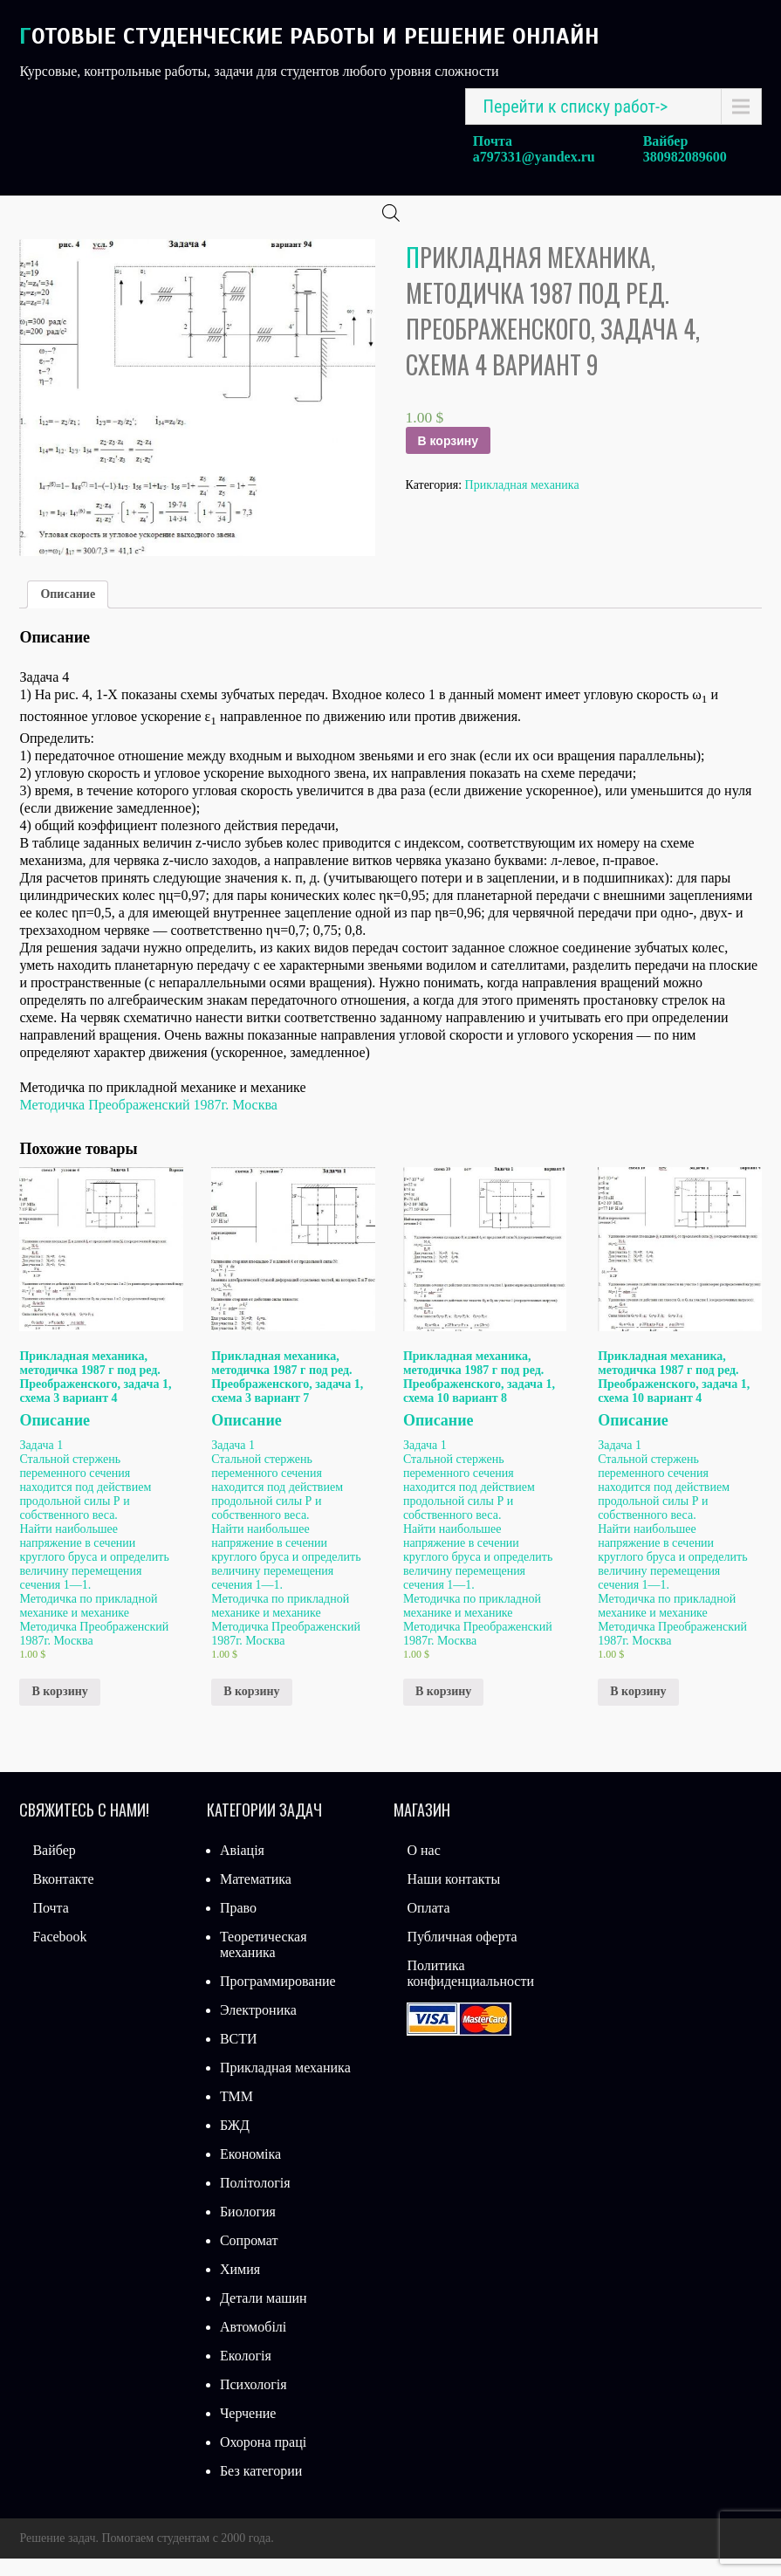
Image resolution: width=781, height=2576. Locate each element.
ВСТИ (238, 2056)
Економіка (250, 2171)
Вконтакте (62, 1896)
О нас (423, 1867)
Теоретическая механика (263, 1962)
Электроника (258, 2027)
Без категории (261, 2488)
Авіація (242, 1867)
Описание (67, 611)
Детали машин (263, 2315)
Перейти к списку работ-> (575, 106)
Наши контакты (453, 1896)
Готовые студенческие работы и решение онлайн (309, 36)
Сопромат (249, 2257)
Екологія (245, 2373)
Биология (248, 2229)
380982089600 (685, 156)
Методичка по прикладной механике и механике (88, 1623)
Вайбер (53, 1867)
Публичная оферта (462, 1954)
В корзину (448, 458)
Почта (50, 1925)
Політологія (255, 2200)
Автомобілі (253, 2344)
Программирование (278, 1998)
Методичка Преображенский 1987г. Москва (148, 1122)
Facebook (59, 1954)
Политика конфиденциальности (470, 1990)
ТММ (236, 2113)
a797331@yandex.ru (534, 156)
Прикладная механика (522, 502)
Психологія (253, 2401)
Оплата (428, 1925)
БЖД (235, 2142)
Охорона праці (263, 2459)
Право (238, 1925)
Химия (240, 2286)
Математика (255, 1896)
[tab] (67, 612)
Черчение (248, 2430)
